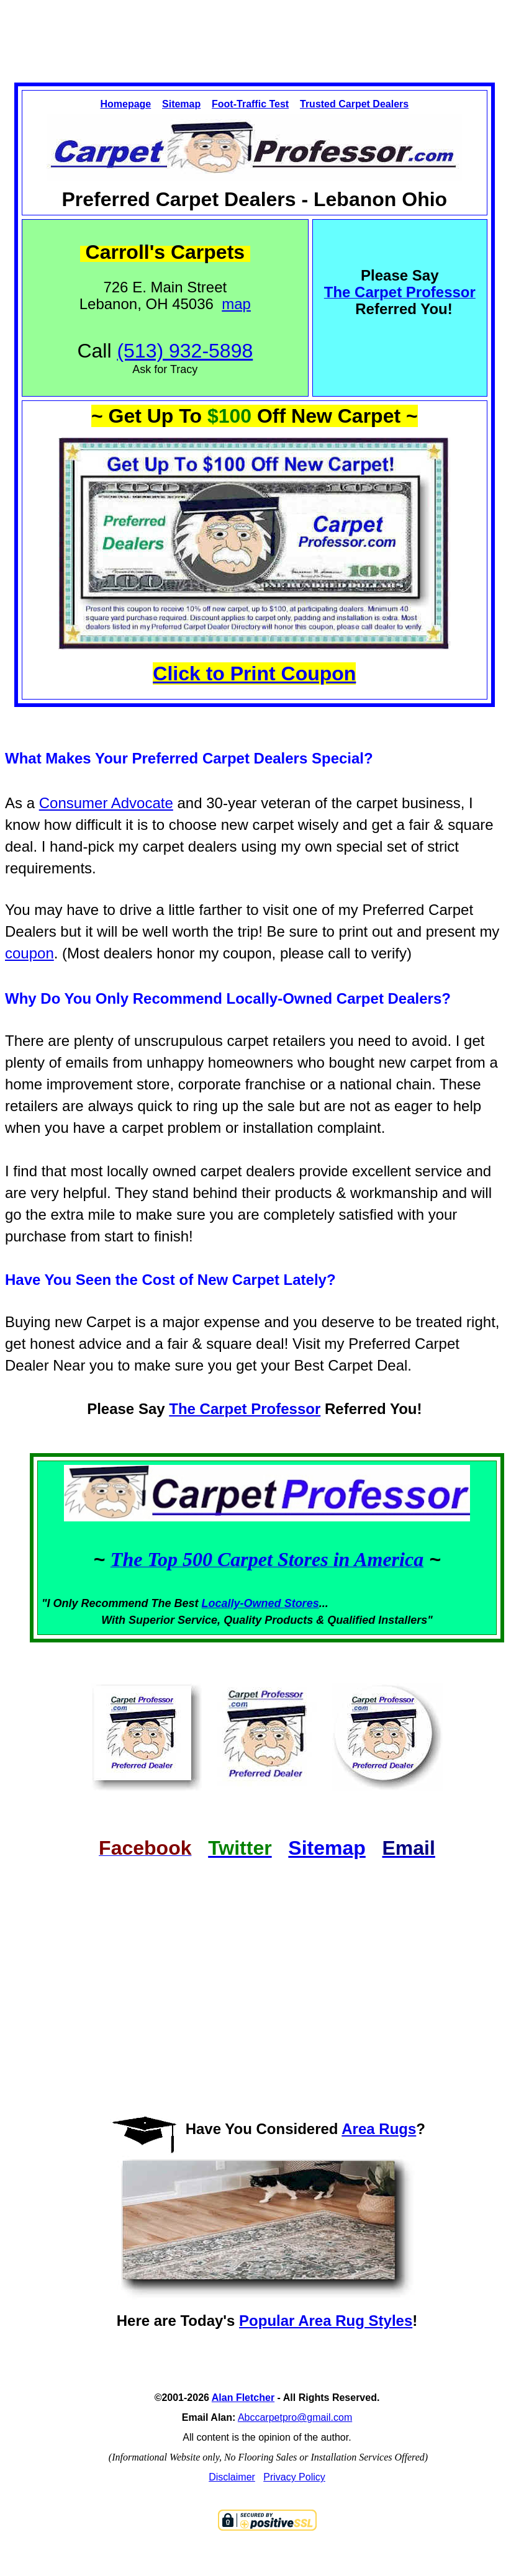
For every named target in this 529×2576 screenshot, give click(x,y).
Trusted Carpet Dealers (354, 104)
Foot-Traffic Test (250, 104)
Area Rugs (378, 2128)
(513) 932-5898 (185, 351)
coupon (29, 953)
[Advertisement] (264, 30)
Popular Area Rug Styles (325, 2320)
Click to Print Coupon (254, 673)
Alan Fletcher (243, 2397)
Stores (301, 1603)
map (236, 303)
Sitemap (181, 104)
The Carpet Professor (244, 1408)
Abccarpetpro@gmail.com (295, 2417)
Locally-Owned (243, 1603)
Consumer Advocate (106, 803)
